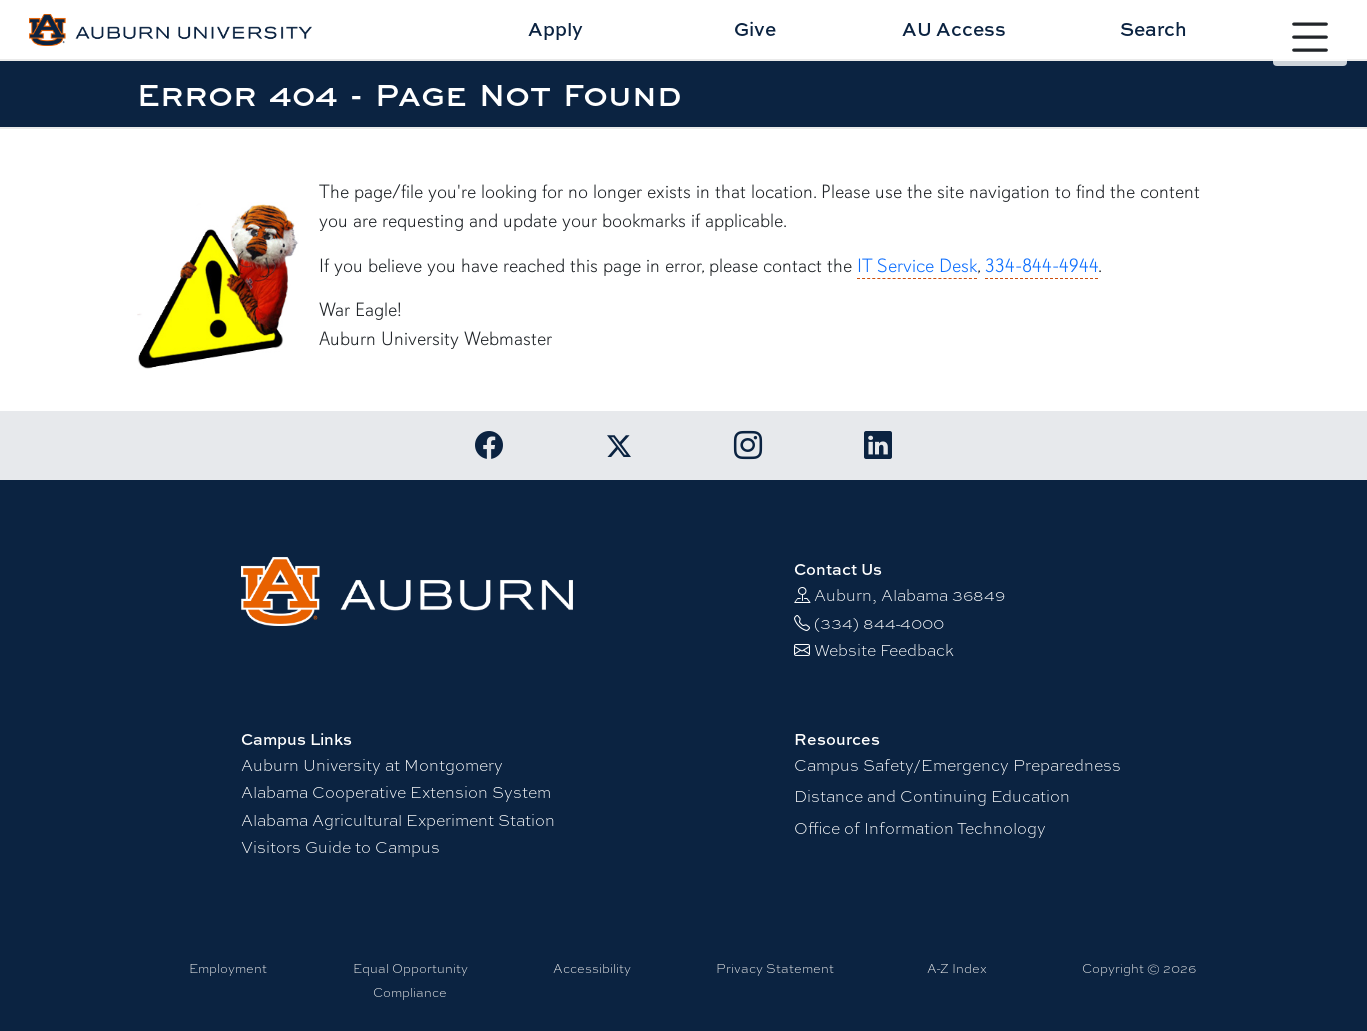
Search (1153, 28)
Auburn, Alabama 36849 (909, 595)
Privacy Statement (775, 968)
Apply (555, 28)
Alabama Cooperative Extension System (396, 792)
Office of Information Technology (920, 828)
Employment (228, 968)
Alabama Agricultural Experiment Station (398, 820)
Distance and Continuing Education (932, 796)
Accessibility (592, 968)
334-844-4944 (1041, 266)
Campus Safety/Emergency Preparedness (957, 765)
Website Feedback (884, 650)
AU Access (954, 28)
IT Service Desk (917, 266)
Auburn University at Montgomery (372, 765)
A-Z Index (957, 968)
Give (755, 28)
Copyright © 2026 (1139, 968)
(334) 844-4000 (879, 623)
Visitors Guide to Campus (340, 847)
